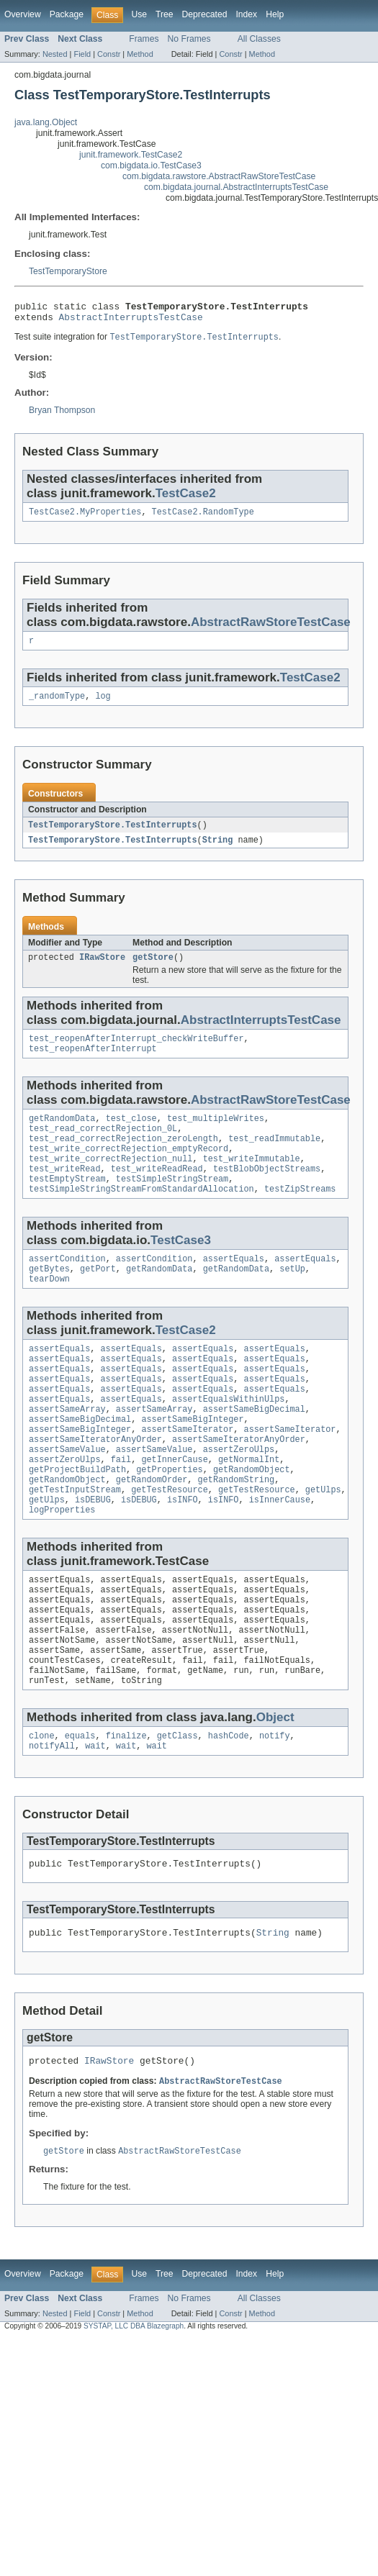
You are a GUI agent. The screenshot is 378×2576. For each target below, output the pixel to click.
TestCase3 (180, 1267)
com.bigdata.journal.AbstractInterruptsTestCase (236, 187)
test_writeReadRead (157, 1192)
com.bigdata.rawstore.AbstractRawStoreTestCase (218, 176)
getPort (98, 1298)
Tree (165, 14)
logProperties (62, 1565)
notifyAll (52, 1820)
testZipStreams (300, 1215)
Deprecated (205, 14)
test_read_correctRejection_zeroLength (123, 1158)
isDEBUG (93, 1553)
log (102, 705)
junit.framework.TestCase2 (130, 155)
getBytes (49, 1298)
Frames (143, 39)
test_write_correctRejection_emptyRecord (128, 1169)
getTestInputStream (75, 1542)
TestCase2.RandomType (203, 518)
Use (139, 14)
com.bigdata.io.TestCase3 (151, 165)
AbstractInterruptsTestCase (131, 320)
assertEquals (233, 1286)
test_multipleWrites (215, 1134)
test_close (131, 1134)
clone (42, 1808)
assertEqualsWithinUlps (228, 1438)
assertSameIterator (187, 1473)
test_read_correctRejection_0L (103, 1146)
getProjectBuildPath (77, 1519)
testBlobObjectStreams (266, 1192)
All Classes (259, 39)
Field (82, 54)
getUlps (323, 1542)
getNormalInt (248, 1507)
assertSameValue (67, 1496)
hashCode (228, 1808)
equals (80, 1808)
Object (275, 1788)
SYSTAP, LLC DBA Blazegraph (134, 2408)
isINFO (182, 1553)
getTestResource (169, 1542)
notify (274, 1808)
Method (140, 54)
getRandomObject (251, 1519)
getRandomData (62, 1134)
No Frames (189, 39)
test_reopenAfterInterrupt (93, 1063)
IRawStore (102, 969)
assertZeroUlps (239, 1496)
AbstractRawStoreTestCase (271, 628)
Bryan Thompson (62, 415)
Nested (55, 54)
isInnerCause (279, 1553)
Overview (22, 14)
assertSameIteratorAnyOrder (95, 1484)
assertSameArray (67, 1450)
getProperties (169, 1519)
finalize (126, 1808)
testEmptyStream (67, 1204)
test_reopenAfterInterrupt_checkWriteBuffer (136, 1052)
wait (95, 1820)
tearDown (49, 1309)
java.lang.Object (45, 122)
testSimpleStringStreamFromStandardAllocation (141, 1215)
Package (67, 14)
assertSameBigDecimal (254, 1450)
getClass (177, 1808)
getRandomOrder (152, 1530)
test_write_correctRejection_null (110, 1181)
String (217, 850)
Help (275, 14)
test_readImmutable (274, 1158)
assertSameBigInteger (192, 1461)
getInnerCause (174, 1507)
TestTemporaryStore (68, 271)
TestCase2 (186, 498)
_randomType (57, 705)
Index (246, 14)
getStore (153, 969)
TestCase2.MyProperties (85, 518)
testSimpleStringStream (172, 1204)
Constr (108, 54)
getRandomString (236, 1530)
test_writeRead (65, 1192)
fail (121, 1507)
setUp (292, 1298)
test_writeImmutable (251, 1181)
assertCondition (67, 1286)
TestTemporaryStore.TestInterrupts (112, 834)
